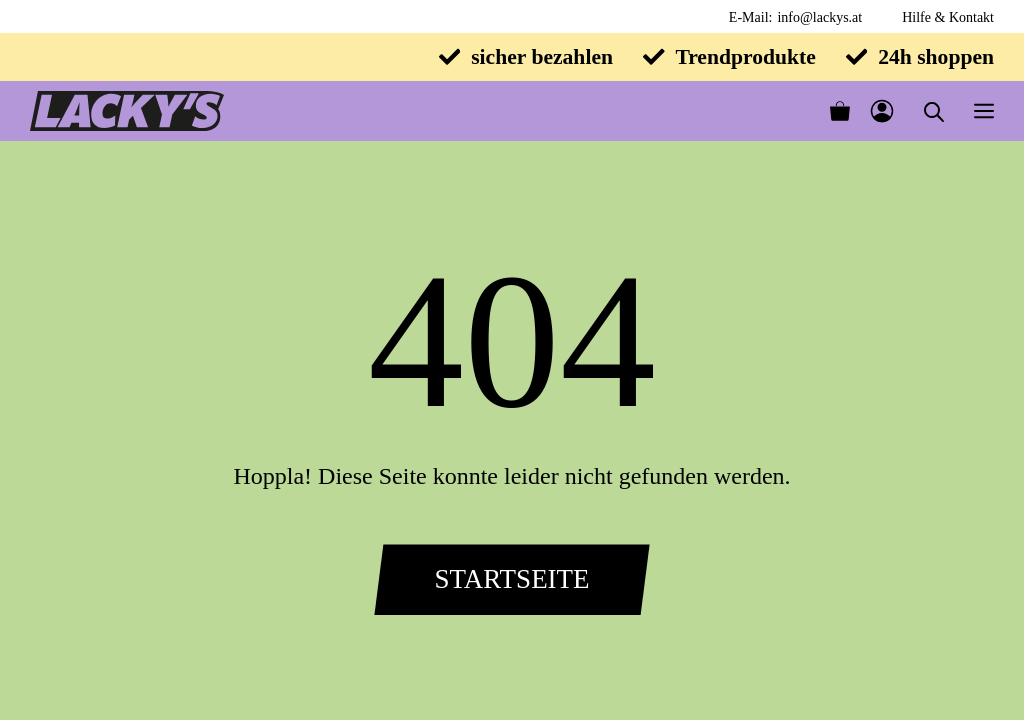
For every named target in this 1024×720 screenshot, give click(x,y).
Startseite (511, 579)
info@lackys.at (819, 17)
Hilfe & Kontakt (948, 17)
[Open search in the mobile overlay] (934, 111)
